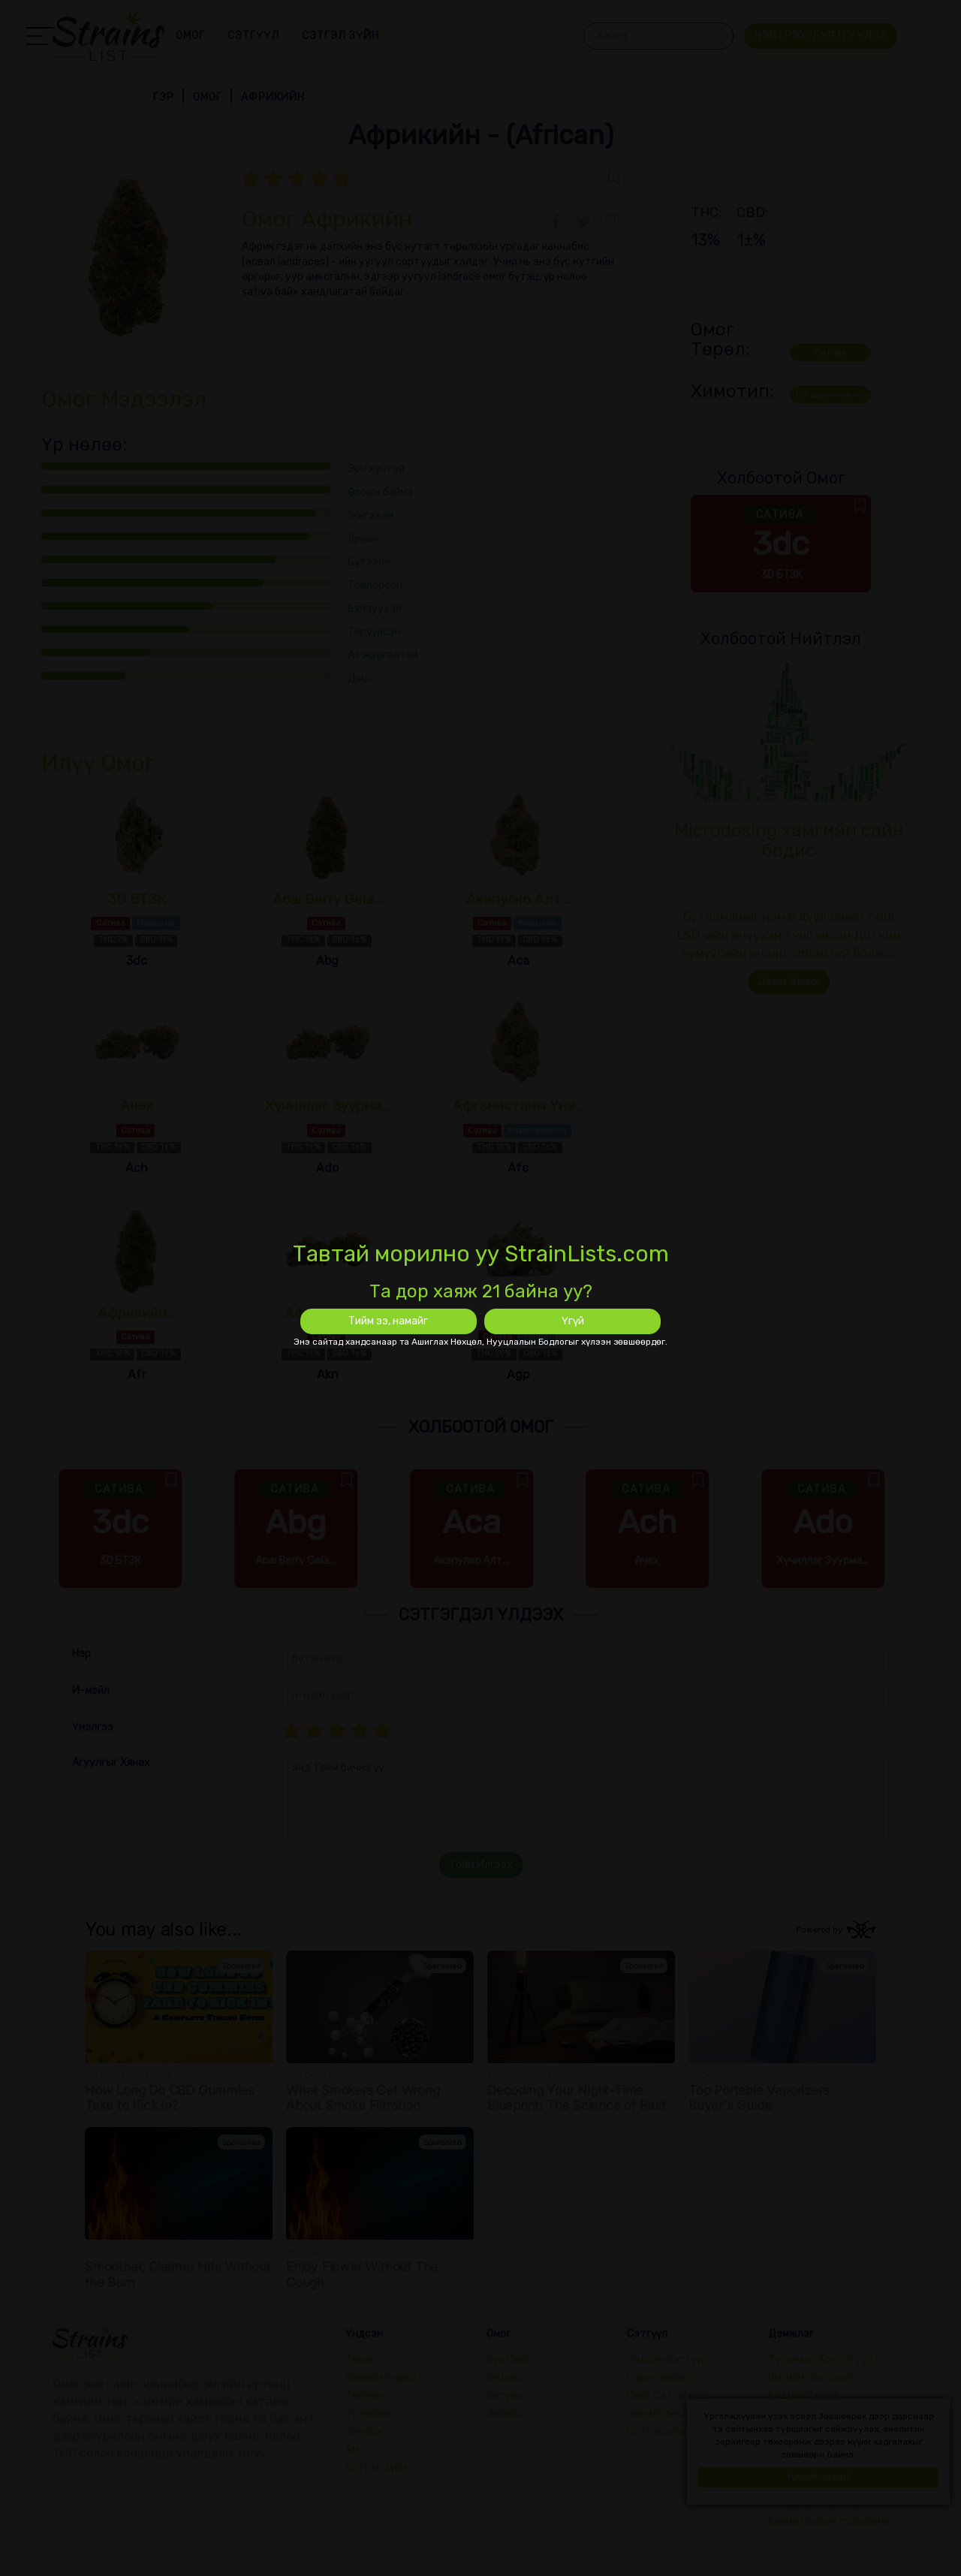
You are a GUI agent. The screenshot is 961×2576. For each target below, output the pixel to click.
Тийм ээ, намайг (388, 1321)
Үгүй (573, 1321)
